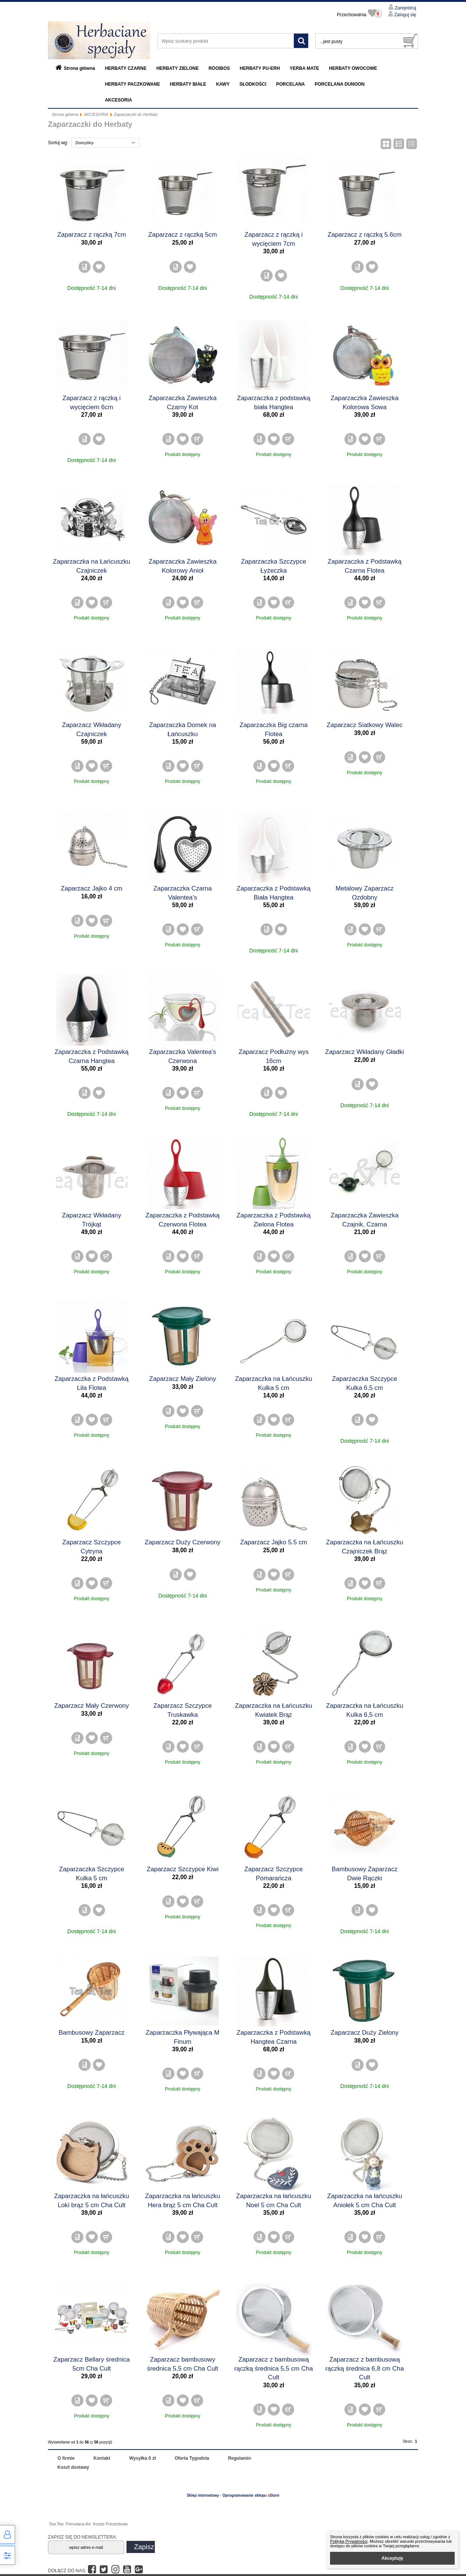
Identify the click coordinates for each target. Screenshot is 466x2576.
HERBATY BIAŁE (188, 84)
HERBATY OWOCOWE (353, 68)
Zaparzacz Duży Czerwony (183, 1542)
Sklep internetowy (203, 2495)
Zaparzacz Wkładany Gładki (364, 1051)
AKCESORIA (118, 100)
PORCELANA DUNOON (339, 84)
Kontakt (101, 2458)
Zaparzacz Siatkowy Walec (365, 725)
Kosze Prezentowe (110, 2524)
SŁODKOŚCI (252, 84)
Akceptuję (392, 2558)
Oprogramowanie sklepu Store (250, 2495)
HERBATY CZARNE (126, 68)
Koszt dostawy (73, 2467)
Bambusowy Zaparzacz (91, 2032)
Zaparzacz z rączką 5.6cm (365, 234)
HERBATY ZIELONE (177, 68)
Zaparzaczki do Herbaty (136, 114)
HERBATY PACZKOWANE (132, 84)
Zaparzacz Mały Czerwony (91, 1705)
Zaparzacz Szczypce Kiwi (182, 1869)
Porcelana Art (78, 2524)
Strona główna (79, 68)
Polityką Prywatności (348, 2541)
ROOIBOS (219, 68)
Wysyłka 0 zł (142, 2458)
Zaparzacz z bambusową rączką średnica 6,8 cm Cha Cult (365, 2368)
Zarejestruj (404, 8)
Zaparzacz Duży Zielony (365, 2032)
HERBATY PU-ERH (260, 68)
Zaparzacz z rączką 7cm (91, 234)
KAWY (223, 84)
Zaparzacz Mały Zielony (182, 1378)
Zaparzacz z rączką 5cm (182, 234)
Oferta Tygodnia (192, 2458)
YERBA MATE (304, 68)
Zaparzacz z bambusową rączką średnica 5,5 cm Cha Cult (274, 2368)
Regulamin (239, 2458)
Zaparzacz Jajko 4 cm (91, 888)
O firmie (65, 2458)
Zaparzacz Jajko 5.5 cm (273, 1542)
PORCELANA (290, 84)
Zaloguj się (404, 14)
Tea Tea (56, 2524)
